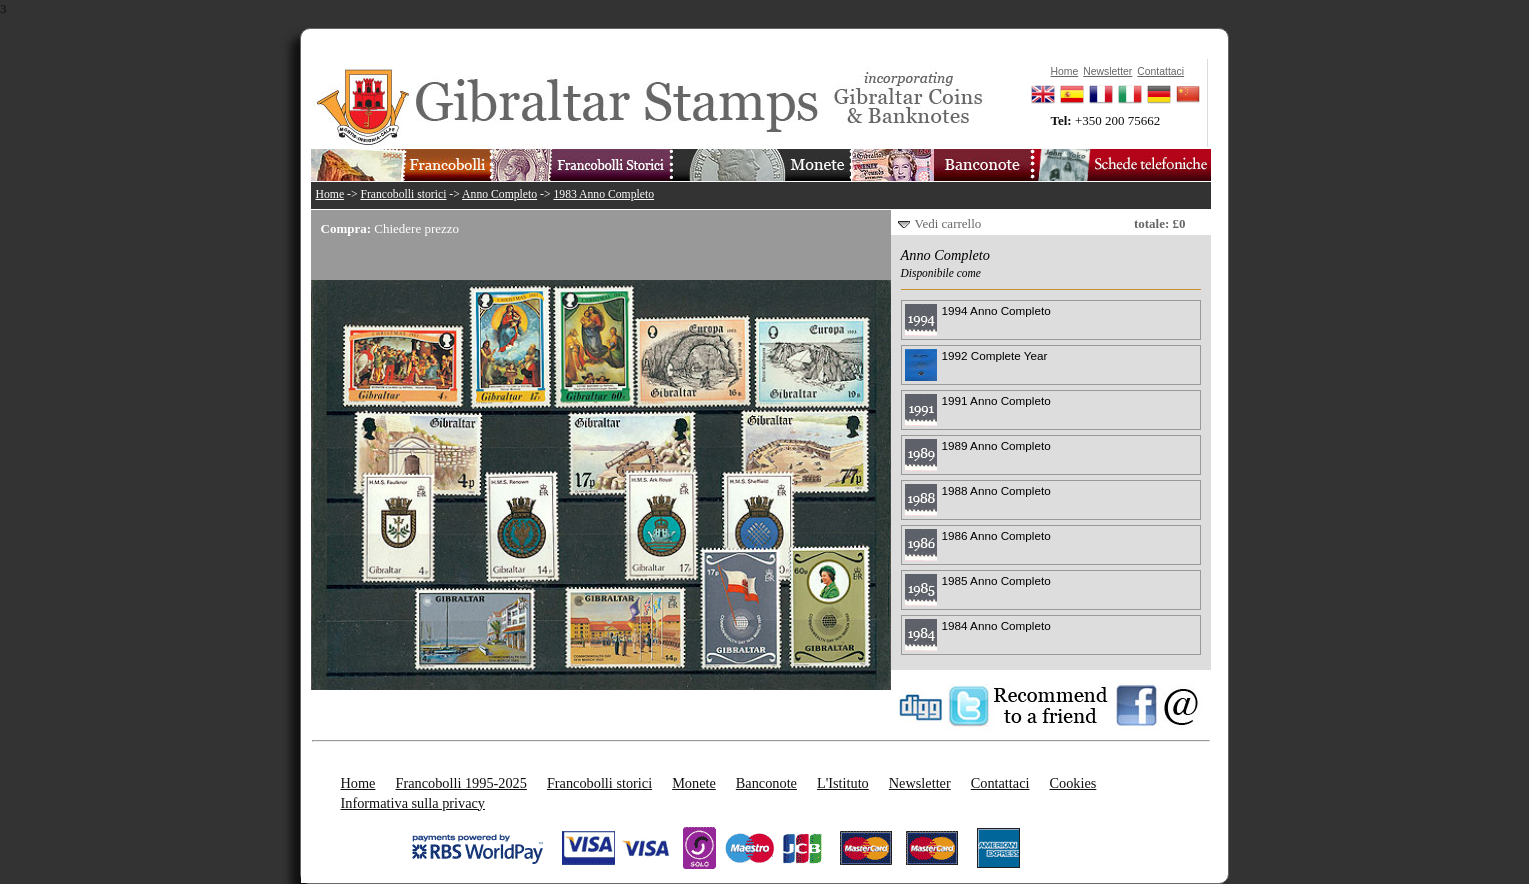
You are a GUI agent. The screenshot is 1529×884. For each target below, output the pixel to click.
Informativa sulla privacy (413, 803)
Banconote (766, 783)
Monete (694, 783)
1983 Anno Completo (603, 194)
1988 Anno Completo (996, 490)
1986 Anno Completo (996, 535)
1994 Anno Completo (996, 310)
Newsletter (920, 783)
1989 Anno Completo (996, 445)
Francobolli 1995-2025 (460, 783)
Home (330, 194)
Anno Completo (499, 194)
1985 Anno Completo (996, 580)
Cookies (1072, 783)
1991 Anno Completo (996, 400)
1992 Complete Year (995, 355)
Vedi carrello (948, 223)
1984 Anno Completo (996, 625)
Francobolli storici (403, 194)
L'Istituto (843, 783)
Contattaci (1000, 783)
